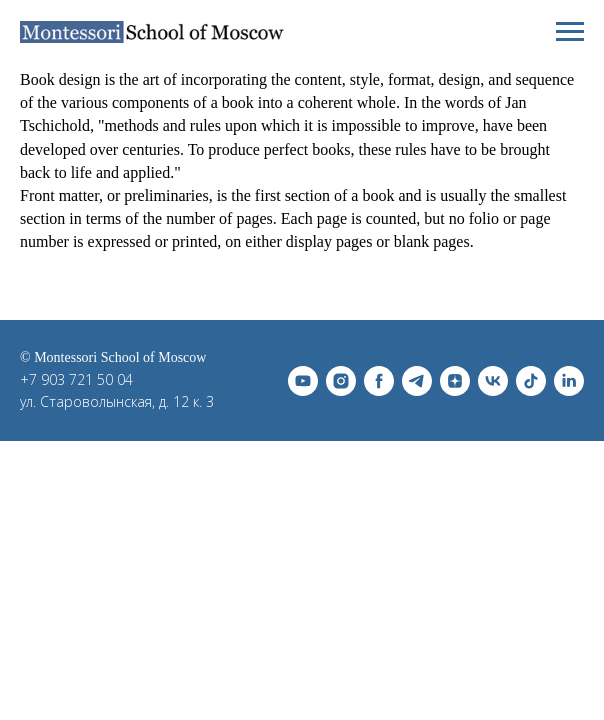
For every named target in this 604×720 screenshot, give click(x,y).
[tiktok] (531, 381)
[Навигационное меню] (570, 32)
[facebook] (379, 381)
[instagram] (341, 381)
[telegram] (417, 381)
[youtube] (303, 381)
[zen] (455, 381)
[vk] (493, 381)
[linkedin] (569, 381)
